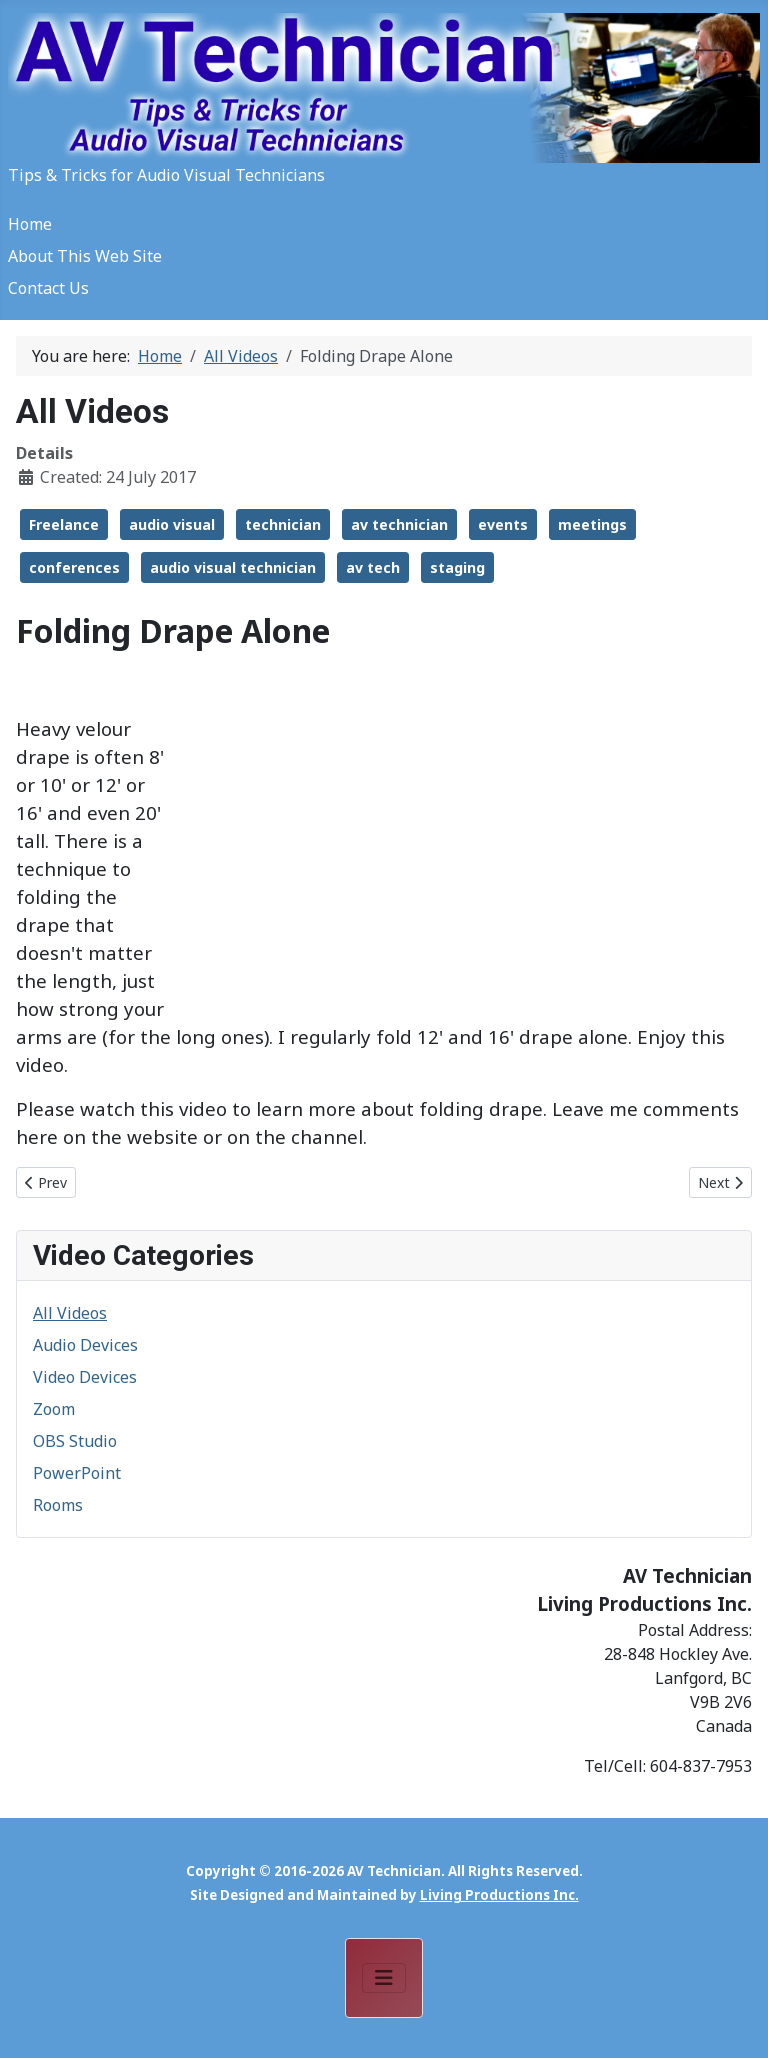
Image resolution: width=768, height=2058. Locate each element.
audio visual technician (233, 567)
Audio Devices (85, 1345)
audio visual (172, 524)
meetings (592, 524)
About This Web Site (85, 256)
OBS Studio (75, 1441)
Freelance (64, 524)
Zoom (54, 1409)
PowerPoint (77, 1473)
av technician (399, 524)
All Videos (70, 1313)
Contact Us (48, 288)
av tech (373, 567)
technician (283, 524)
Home (30, 224)
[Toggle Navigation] (384, 1978)
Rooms (58, 1505)
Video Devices (85, 1377)
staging (457, 567)
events (503, 524)
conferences (74, 567)
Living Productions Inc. (499, 1895)
